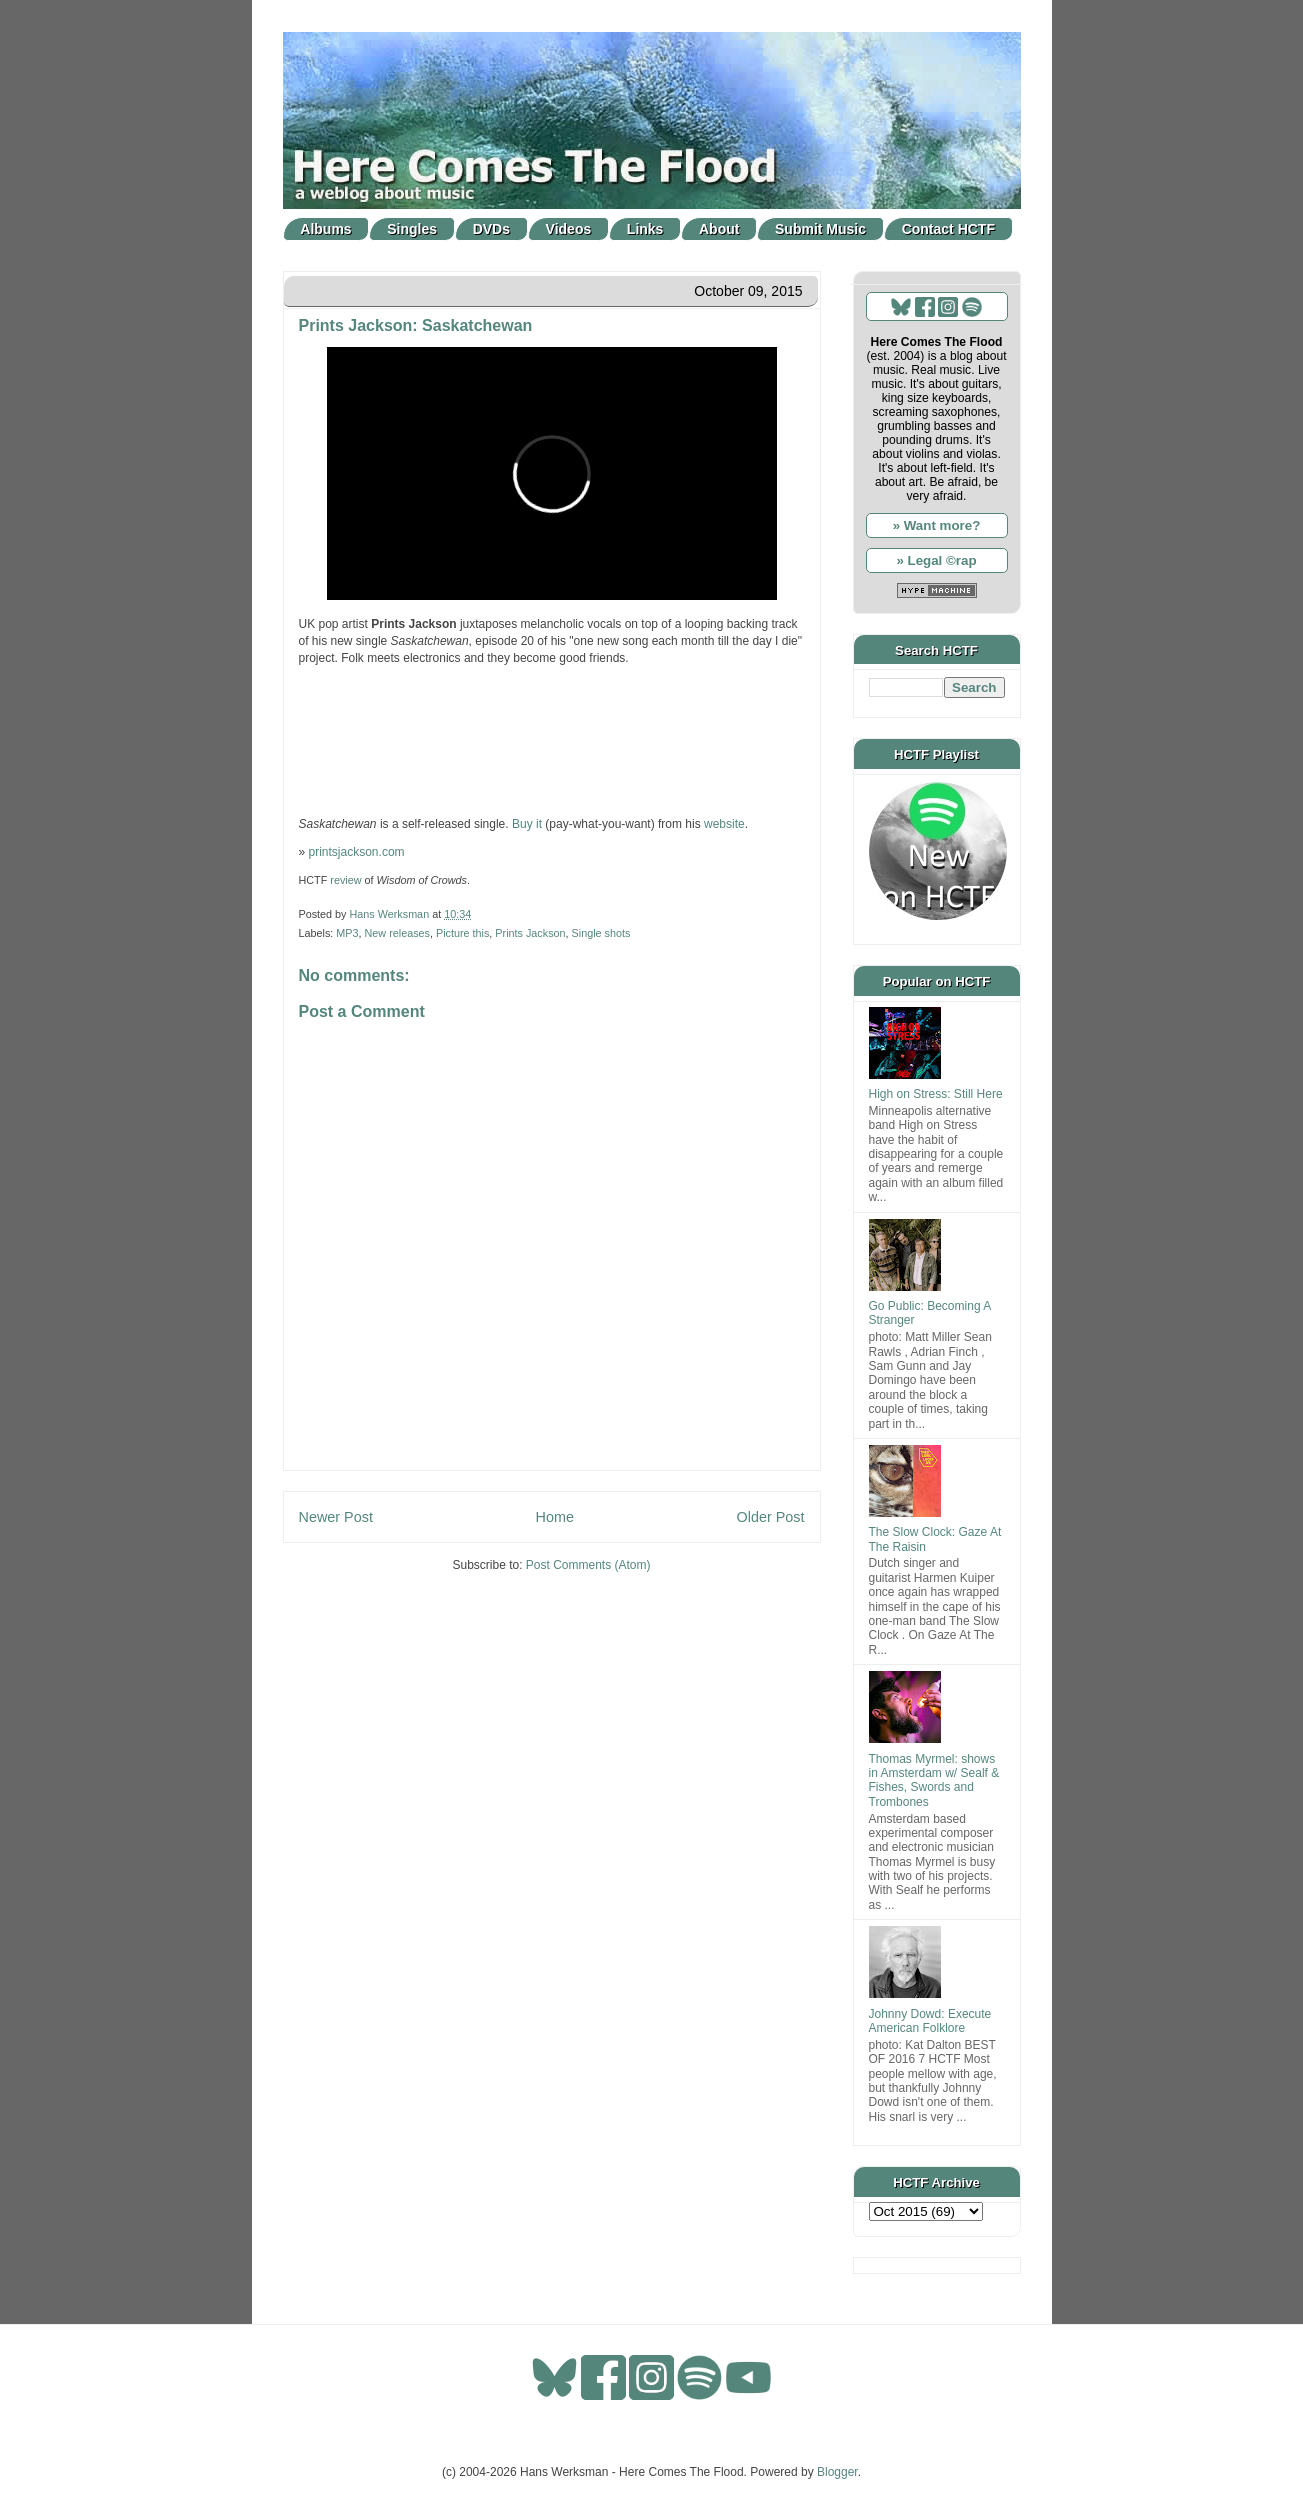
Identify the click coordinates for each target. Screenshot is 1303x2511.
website (724, 824)
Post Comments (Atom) (588, 1565)
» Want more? (937, 525)
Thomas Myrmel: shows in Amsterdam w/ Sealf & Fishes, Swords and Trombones (934, 1780)
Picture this (462, 933)
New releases (397, 933)
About (719, 229)
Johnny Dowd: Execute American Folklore (930, 2021)
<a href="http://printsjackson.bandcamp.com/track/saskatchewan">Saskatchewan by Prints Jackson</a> (552, 739)
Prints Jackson (530, 933)
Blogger (837, 2472)
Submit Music (820, 229)
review (345, 880)
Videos (569, 229)
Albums (325, 229)
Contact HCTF (948, 229)
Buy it (527, 824)
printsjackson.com (357, 852)
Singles (412, 229)
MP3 (347, 933)
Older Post (771, 1517)
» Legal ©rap (936, 560)
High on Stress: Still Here (936, 1094)
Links (645, 229)
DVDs (491, 229)
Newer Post (336, 1517)
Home (555, 1517)
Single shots (601, 933)
